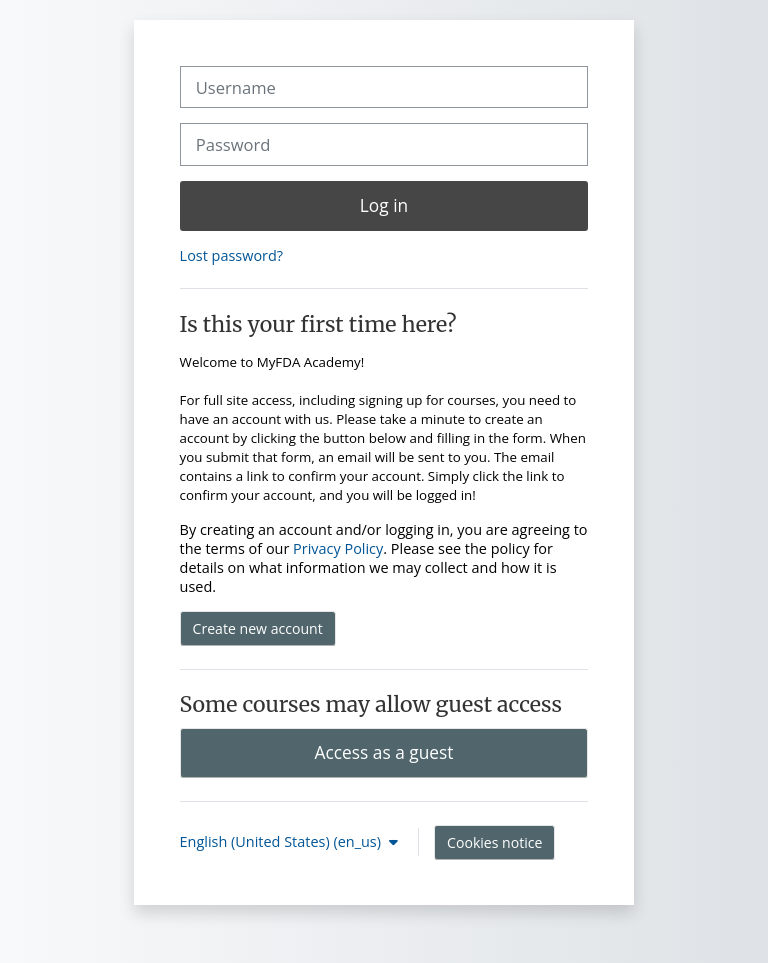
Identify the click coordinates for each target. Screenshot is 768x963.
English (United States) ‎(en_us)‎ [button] (282, 841)
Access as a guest (384, 752)
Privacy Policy (338, 548)
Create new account (258, 628)
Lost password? (231, 255)
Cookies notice (494, 842)
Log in (384, 205)
